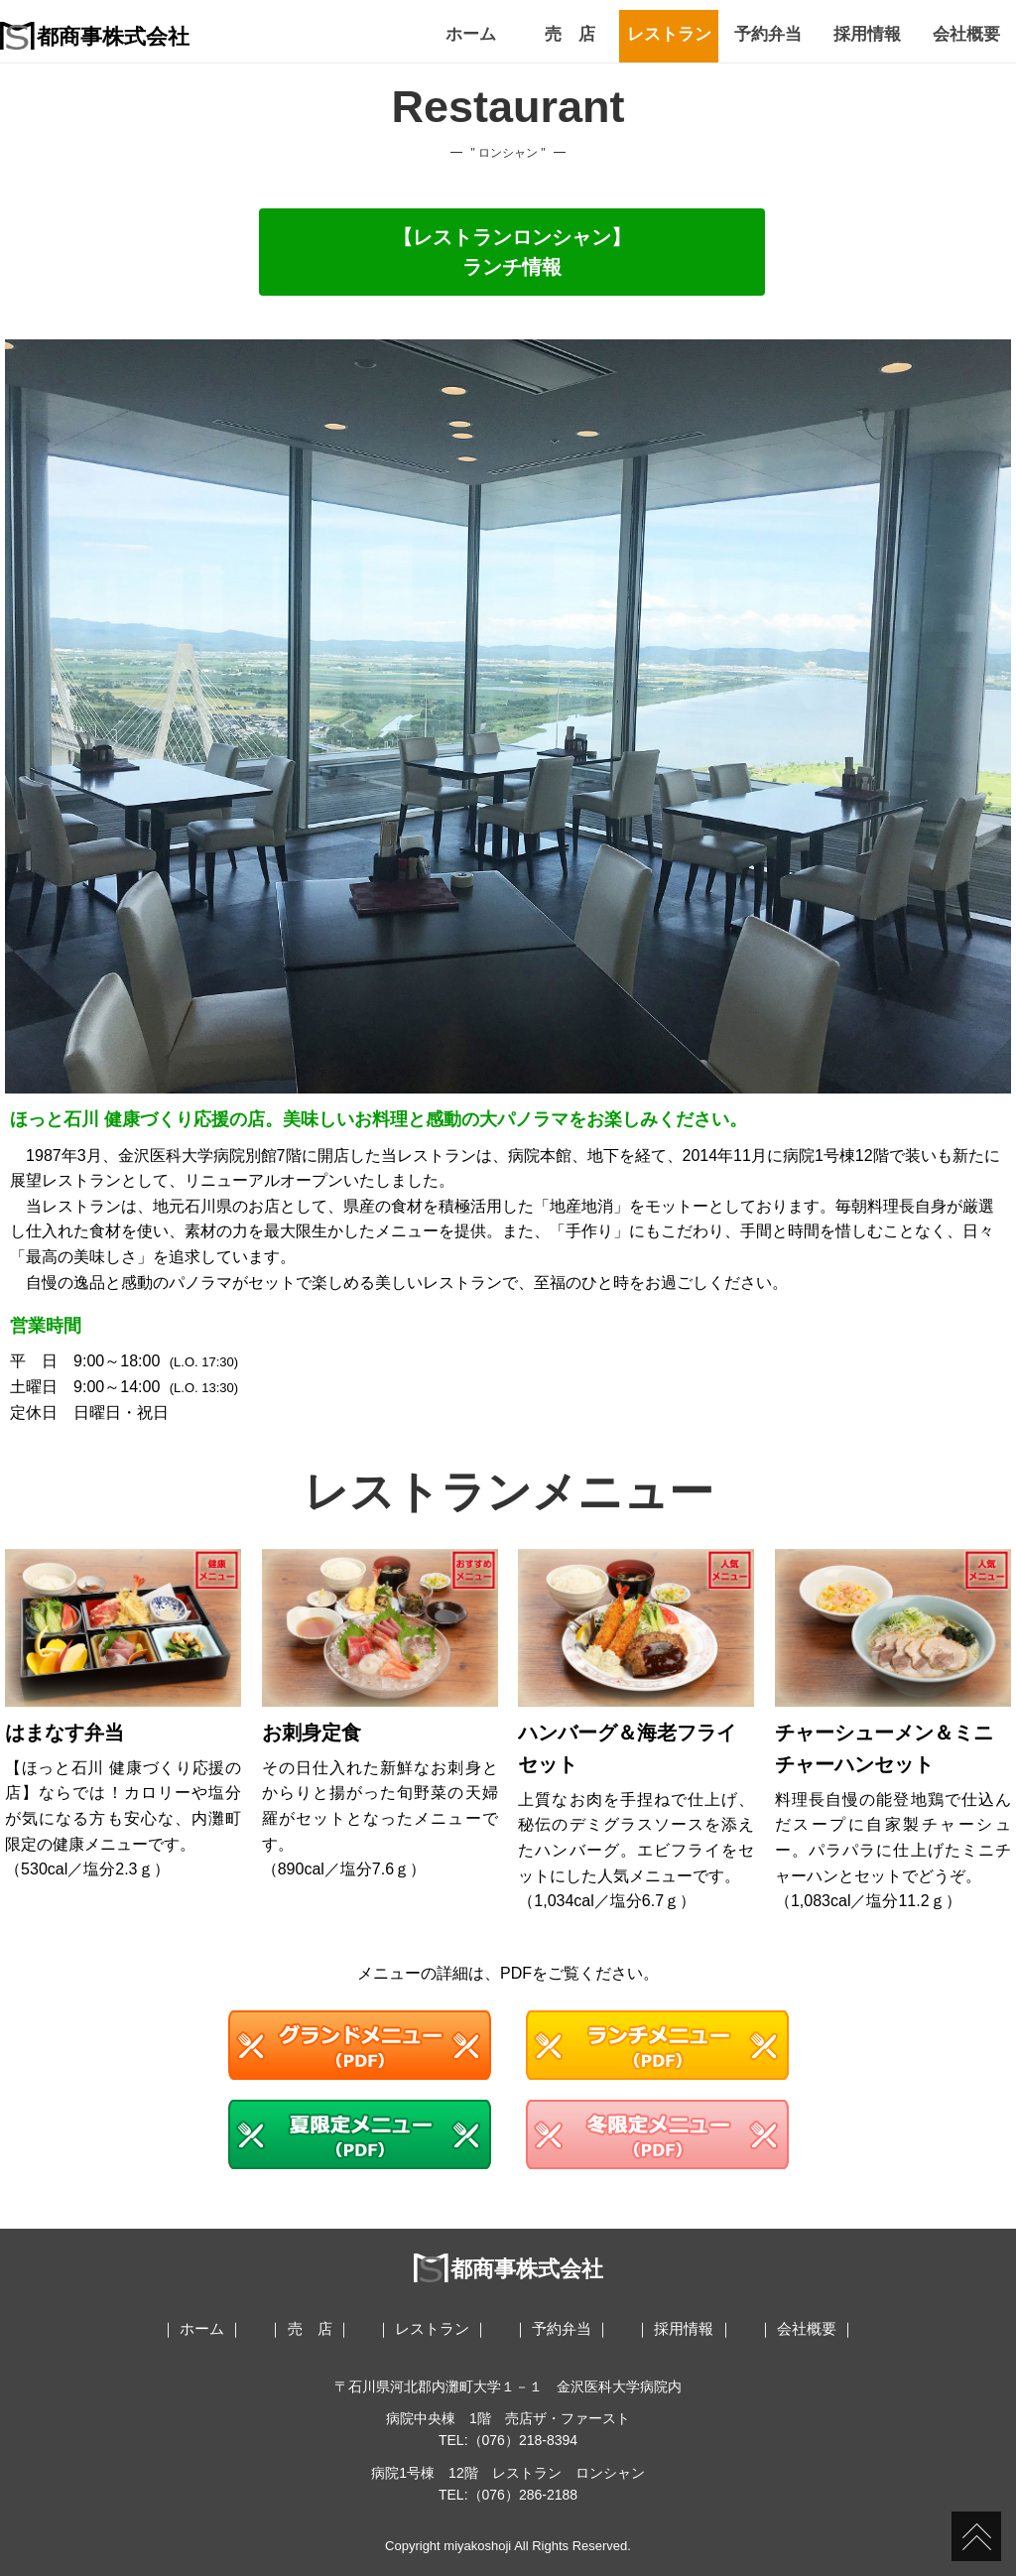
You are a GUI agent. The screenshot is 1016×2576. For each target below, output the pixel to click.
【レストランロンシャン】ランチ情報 (512, 252)
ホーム (470, 34)
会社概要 (966, 34)
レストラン (669, 34)
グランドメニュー (359, 2045)
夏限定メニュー (359, 2134)
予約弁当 (768, 34)
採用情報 (867, 34)
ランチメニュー (657, 2045)
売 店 (570, 34)
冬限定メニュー (657, 2134)
